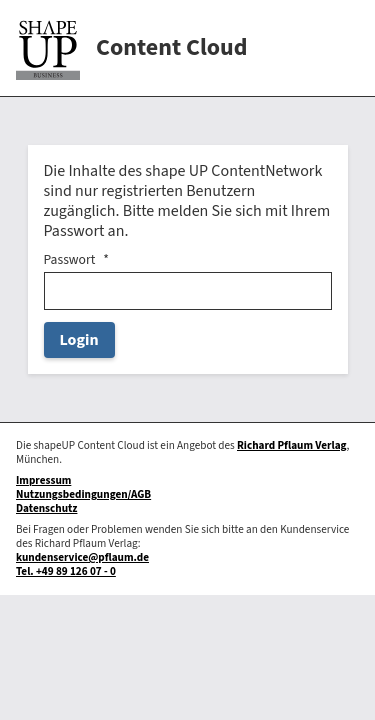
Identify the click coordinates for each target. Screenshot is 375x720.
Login (79, 340)
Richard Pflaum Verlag (292, 445)
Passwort (70, 260)
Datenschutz (46, 508)
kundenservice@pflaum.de (82, 557)
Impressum (43, 480)
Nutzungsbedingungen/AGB (83, 494)
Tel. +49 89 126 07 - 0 (66, 571)
